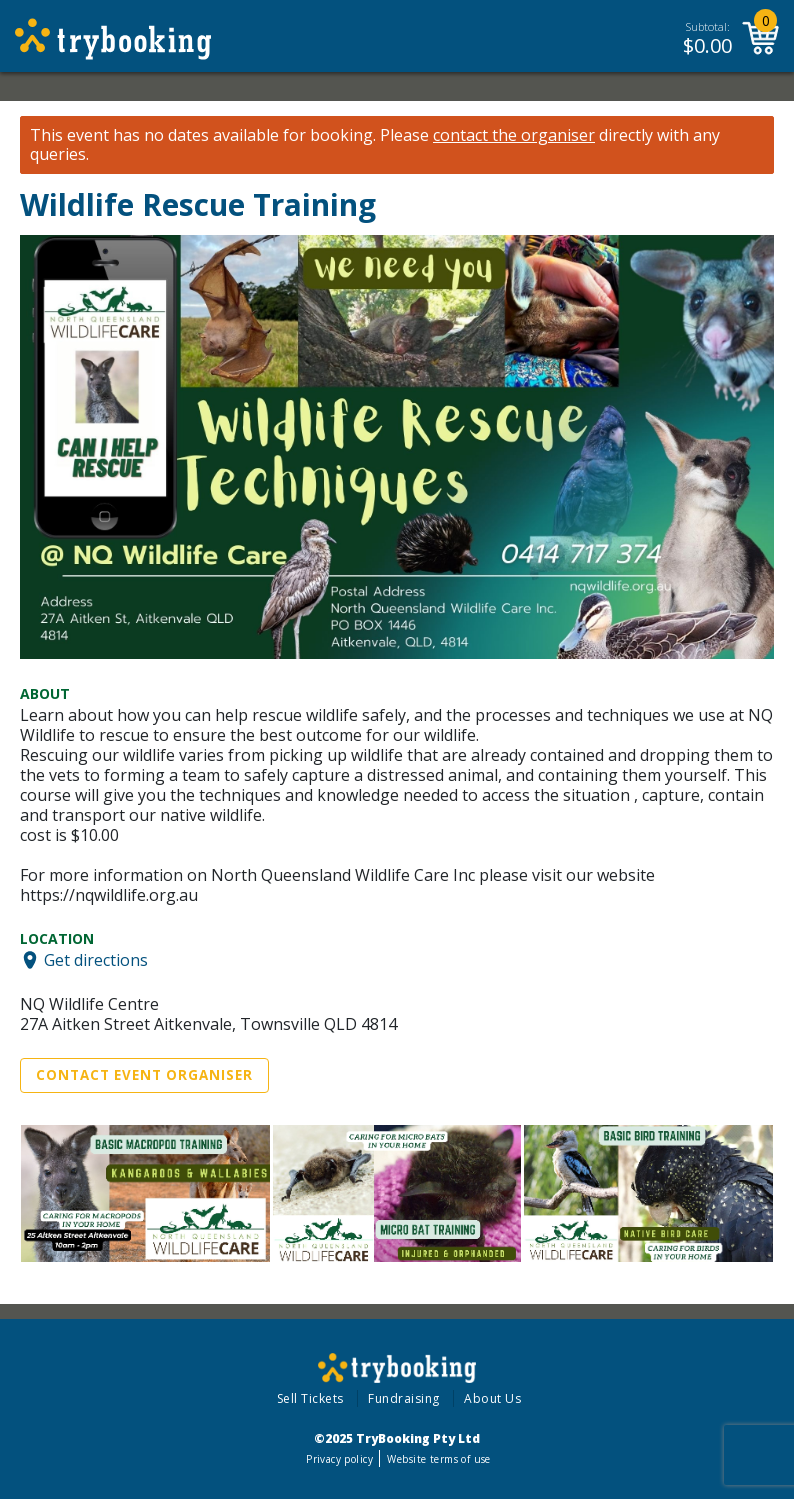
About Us (492, 1398)
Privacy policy (339, 1459)
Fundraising (404, 1398)
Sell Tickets (310, 1398)
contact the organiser (514, 135)
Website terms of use (438, 1459)
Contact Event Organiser (144, 1075)
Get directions (96, 960)
